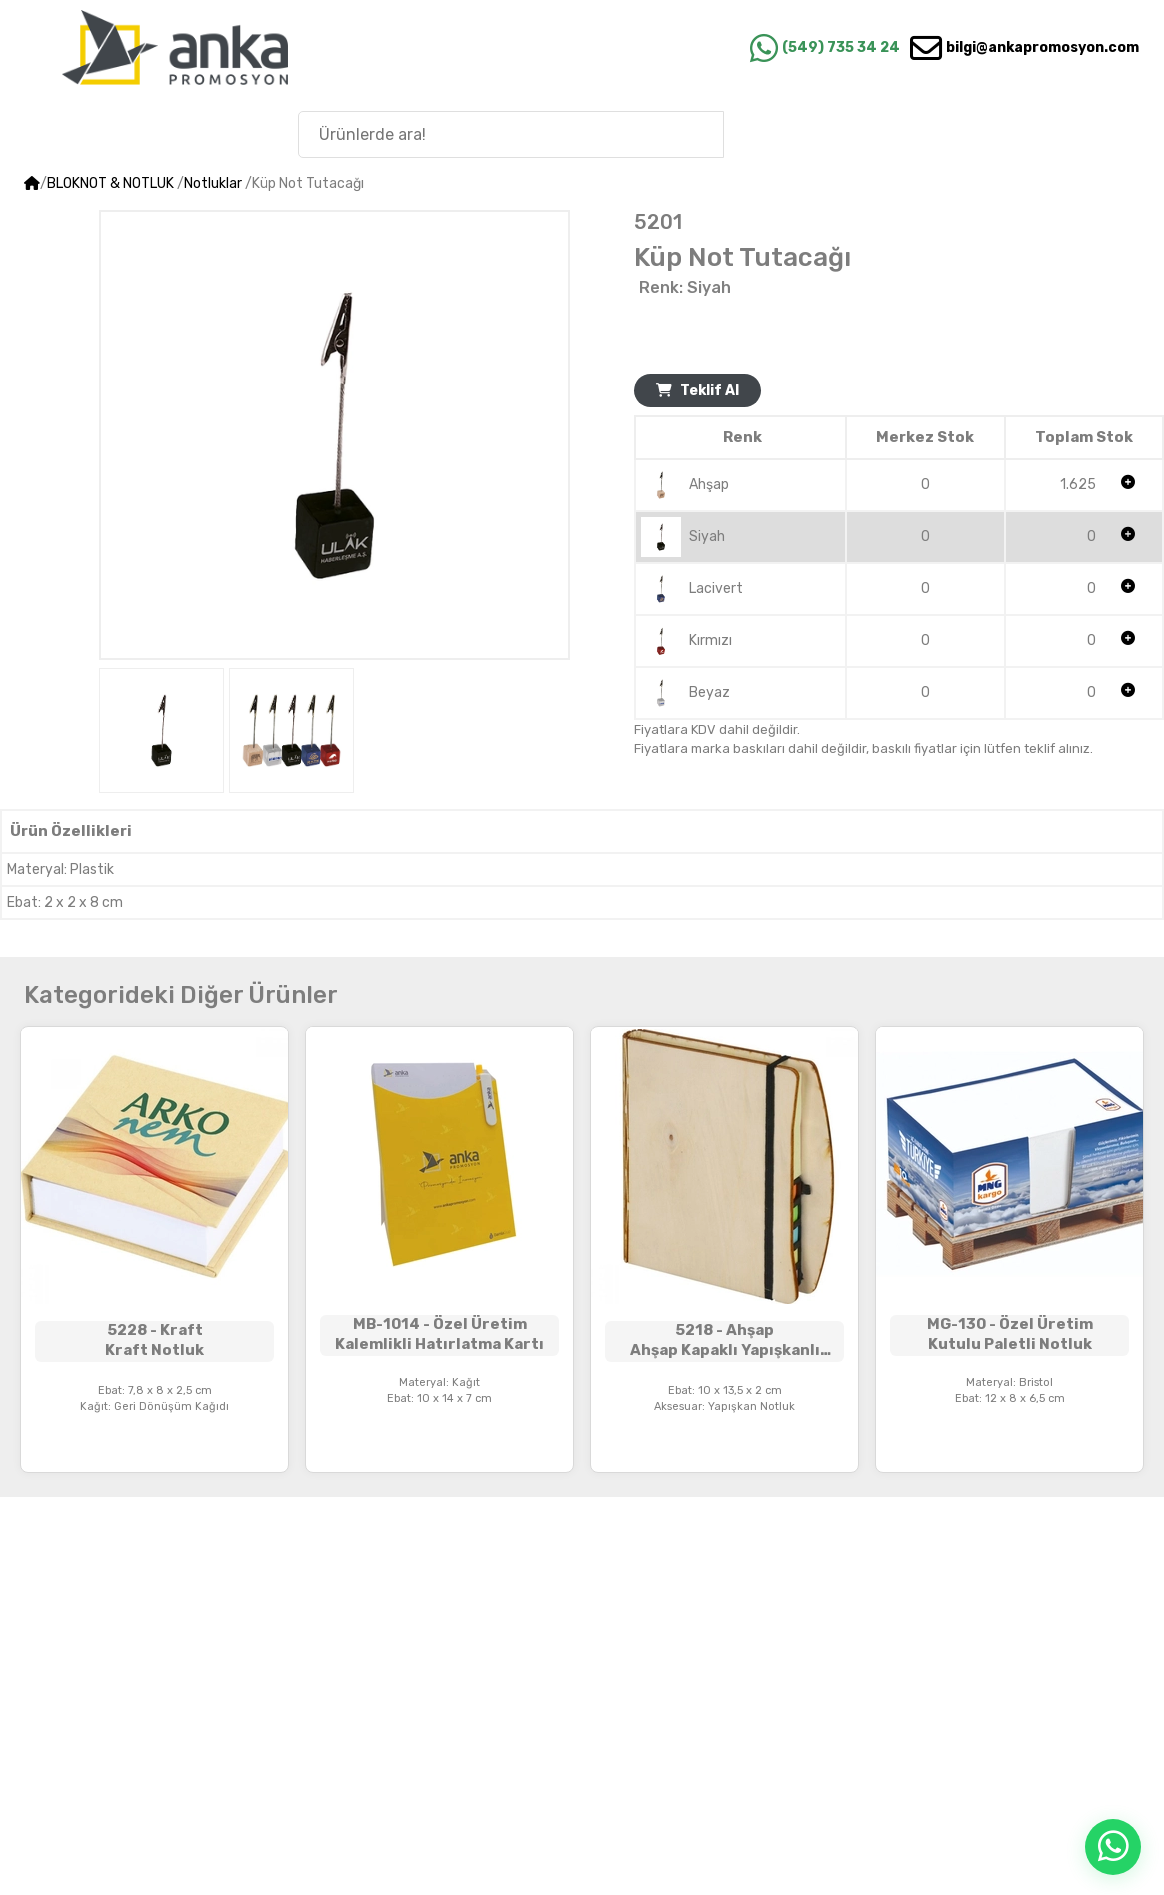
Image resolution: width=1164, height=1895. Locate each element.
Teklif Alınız (439, 1452)
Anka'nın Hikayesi (1033, 133)
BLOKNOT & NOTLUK (110, 183)
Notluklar (213, 183)
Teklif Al (697, 390)
